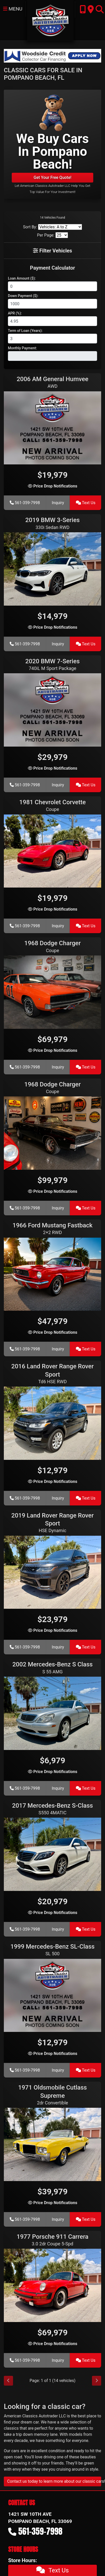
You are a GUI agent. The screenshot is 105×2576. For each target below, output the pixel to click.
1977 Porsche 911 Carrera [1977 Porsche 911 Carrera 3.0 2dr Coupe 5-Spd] (52, 2240)
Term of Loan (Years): (25, 331)
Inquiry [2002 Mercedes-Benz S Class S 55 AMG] (58, 1788)
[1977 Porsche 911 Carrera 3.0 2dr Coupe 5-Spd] (52, 2285)
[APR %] (52, 321)
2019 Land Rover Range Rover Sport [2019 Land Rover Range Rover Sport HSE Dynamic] (52, 1523)
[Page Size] (61, 235)
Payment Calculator (52, 268)
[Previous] (8, 2381)
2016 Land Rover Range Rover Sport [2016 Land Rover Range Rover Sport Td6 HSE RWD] (52, 1373)
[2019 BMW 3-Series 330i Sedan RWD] (52, 568)
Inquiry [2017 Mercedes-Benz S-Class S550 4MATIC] (58, 1929)
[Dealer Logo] (50, 19)
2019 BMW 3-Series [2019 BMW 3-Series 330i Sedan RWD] (52, 523)
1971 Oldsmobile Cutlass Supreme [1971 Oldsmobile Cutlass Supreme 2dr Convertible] (52, 2095)
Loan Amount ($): (22, 278)
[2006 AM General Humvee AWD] (52, 427)
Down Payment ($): (23, 296)
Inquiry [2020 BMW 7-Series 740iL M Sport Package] (58, 784)
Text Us (86, 502)
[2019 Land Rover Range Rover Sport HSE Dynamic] (52, 1572)
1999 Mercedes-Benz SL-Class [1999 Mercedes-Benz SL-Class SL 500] (52, 1950)
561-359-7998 (25, 502)
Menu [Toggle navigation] (12, 9)
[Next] (96, 2381)
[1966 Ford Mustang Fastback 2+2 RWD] (52, 1273)
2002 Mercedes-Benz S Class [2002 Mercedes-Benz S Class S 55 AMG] (52, 1668)
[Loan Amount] (52, 286)
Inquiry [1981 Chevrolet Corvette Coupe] (58, 925)
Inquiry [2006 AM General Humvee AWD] (58, 502)
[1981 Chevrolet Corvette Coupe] (52, 850)
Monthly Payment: (22, 348)
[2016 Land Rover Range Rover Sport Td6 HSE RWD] (52, 1422)
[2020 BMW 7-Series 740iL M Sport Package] (52, 709)
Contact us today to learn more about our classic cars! (54, 2481)
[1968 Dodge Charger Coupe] (52, 991)
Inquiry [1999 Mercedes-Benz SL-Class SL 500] (58, 2070)
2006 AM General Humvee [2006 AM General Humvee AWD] (52, 382)
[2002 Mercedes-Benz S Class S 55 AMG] (52, 1712)
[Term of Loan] (52, 338)
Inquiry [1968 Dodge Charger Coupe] (58, 1067)
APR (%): (15, 313)
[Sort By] (60, 227)
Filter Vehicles (52, 251)
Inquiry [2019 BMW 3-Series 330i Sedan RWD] (58, 644)
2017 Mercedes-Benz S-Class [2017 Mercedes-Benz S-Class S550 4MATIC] (52, 1809)
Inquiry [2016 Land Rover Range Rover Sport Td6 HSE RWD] (58, 1498)
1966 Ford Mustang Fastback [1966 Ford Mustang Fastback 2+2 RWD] (52, 1229)
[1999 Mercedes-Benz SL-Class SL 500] (52, 1995)
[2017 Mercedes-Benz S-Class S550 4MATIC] (52, 1853)
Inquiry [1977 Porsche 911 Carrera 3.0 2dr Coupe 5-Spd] (58, 2360)
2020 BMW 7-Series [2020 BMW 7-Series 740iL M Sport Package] (52, 664)
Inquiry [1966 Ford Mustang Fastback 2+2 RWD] (58, 1349)
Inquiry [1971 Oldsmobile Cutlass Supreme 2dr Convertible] (58, 2219)
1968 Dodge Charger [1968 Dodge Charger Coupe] (52, 946)
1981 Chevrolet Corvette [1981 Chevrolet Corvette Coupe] (52, 805)
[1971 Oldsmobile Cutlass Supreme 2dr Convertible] (52, 2144)
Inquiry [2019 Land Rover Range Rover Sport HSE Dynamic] (58, 1647)
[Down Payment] (52, 304)
